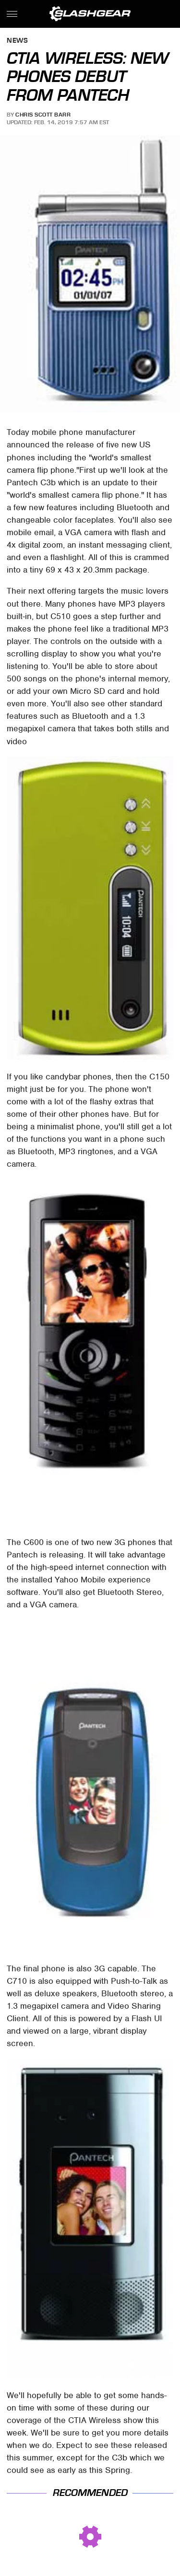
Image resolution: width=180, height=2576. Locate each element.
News (17, 41)
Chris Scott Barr (43, 114)
